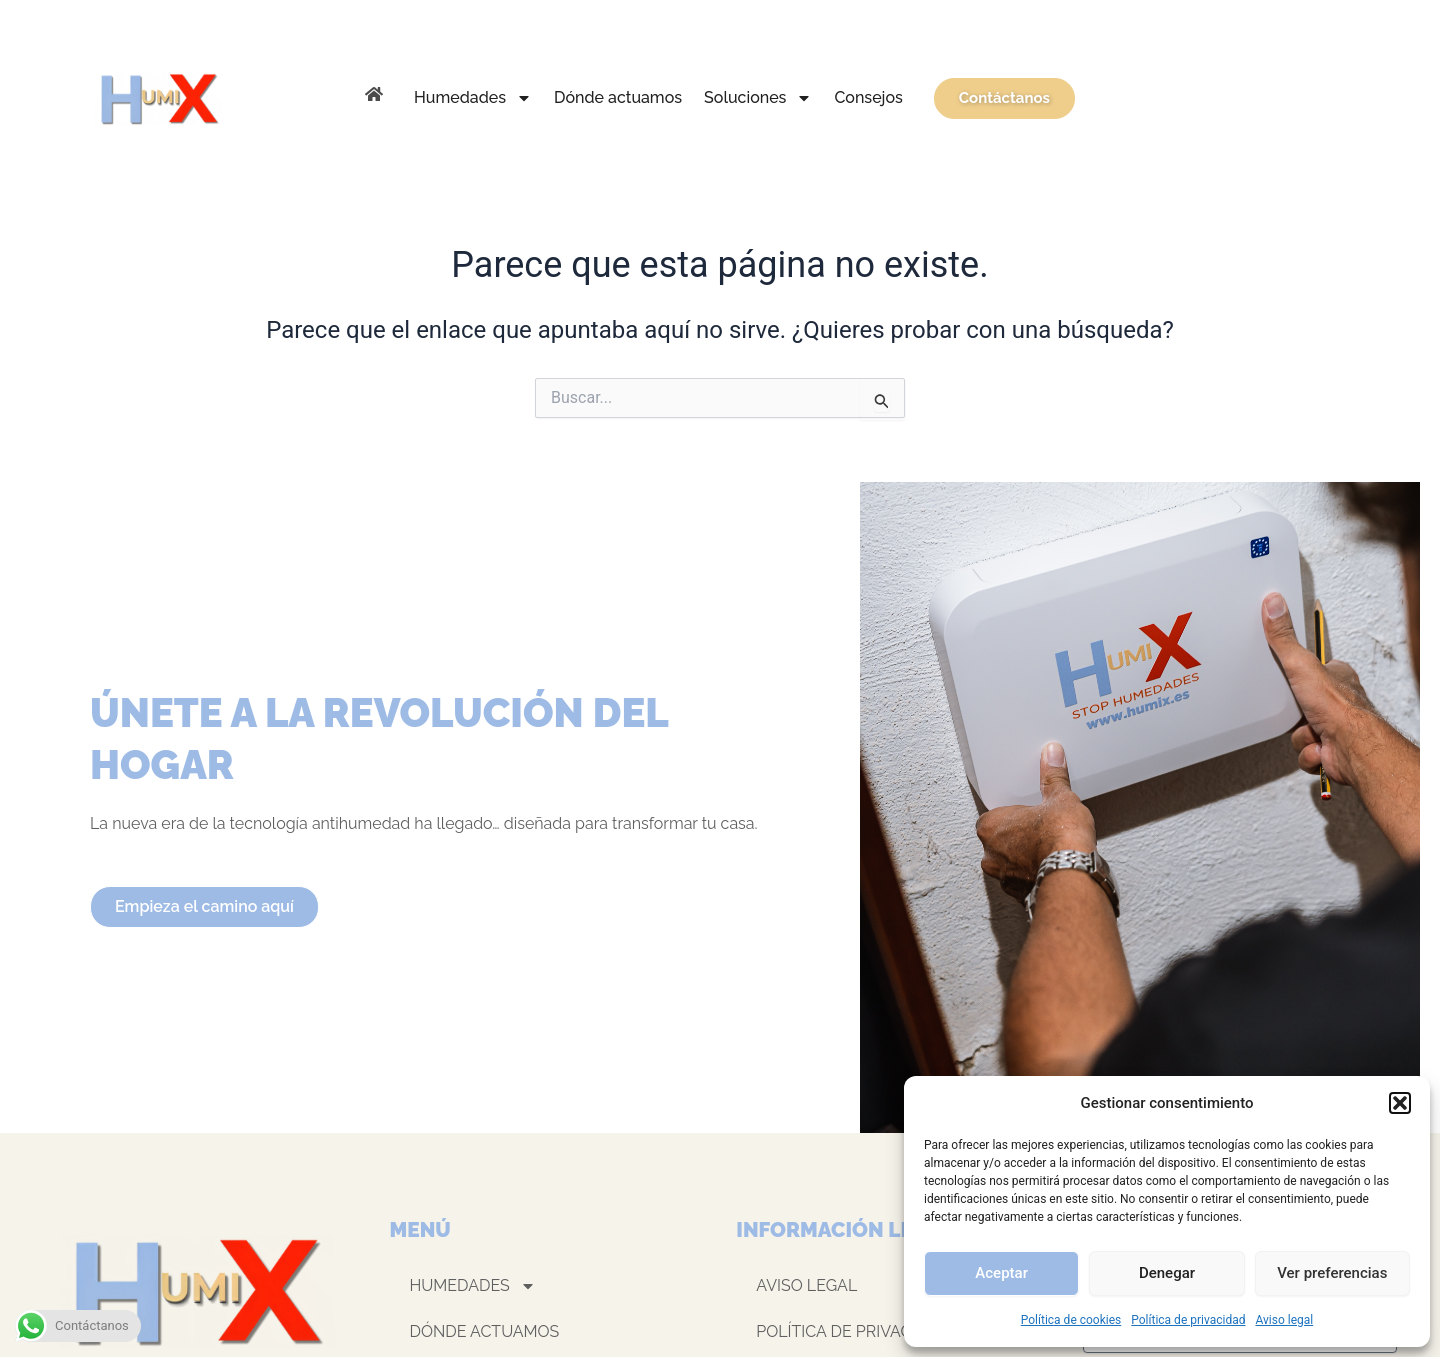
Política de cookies (1071, 1320)
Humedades (473, 98)
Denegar (1167, 1273)
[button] (1400, 1103)
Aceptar (1001, 1273)
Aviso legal (1284, 1320)
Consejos (868, 97)
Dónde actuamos (618, 97)
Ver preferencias (1332, 1273)
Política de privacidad (1188, 1320)
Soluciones (758, 98)
